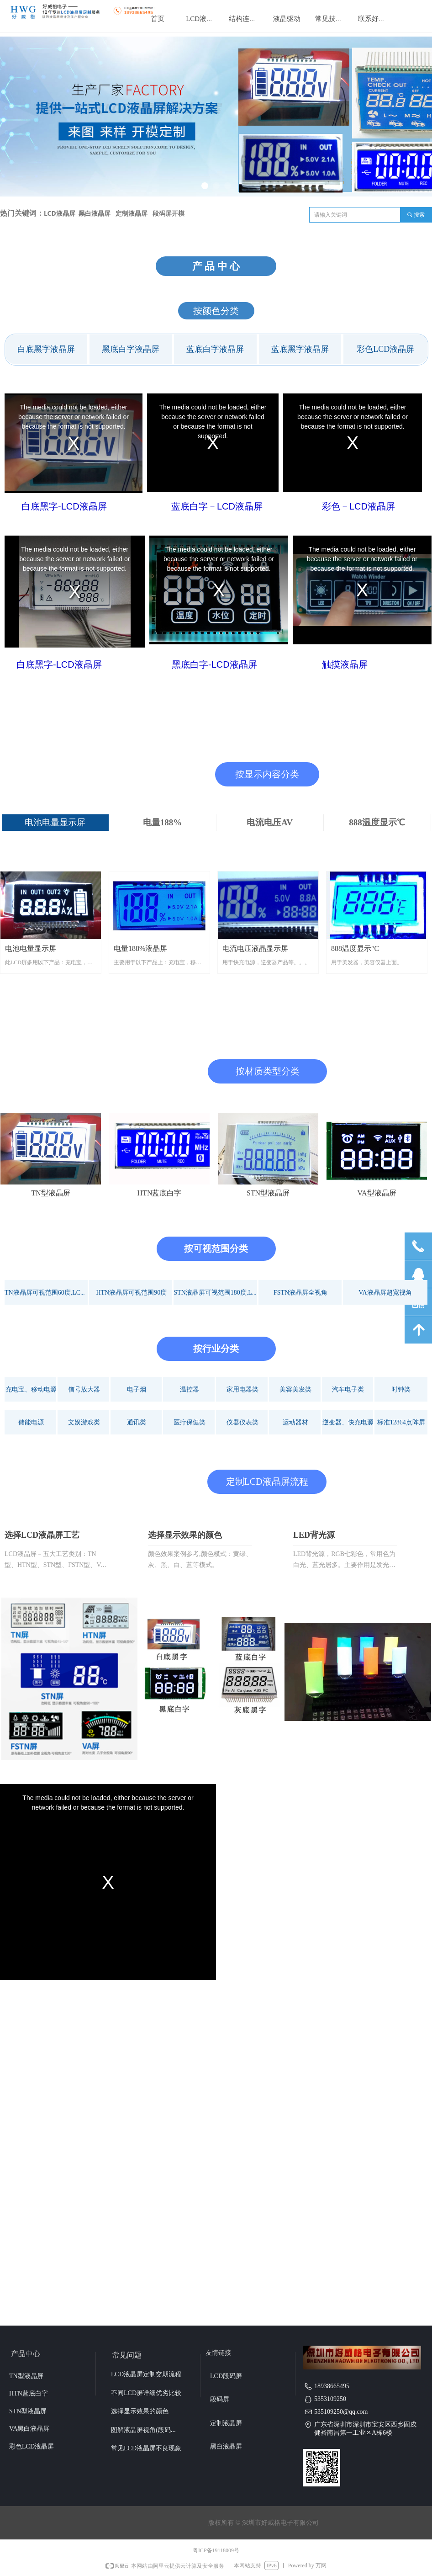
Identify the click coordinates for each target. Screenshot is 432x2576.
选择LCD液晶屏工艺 (42, 1535)
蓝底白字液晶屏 (215, 349)
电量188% (162, 822)
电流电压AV (270, 822)
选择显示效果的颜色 (185, 1535)
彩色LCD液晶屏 (385, 349)
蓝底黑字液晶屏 (300, 349)
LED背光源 (314, 1535)
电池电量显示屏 (55, 822)
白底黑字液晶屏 (46, 349)
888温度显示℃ (377, 822)
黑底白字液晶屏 (130, 349)
